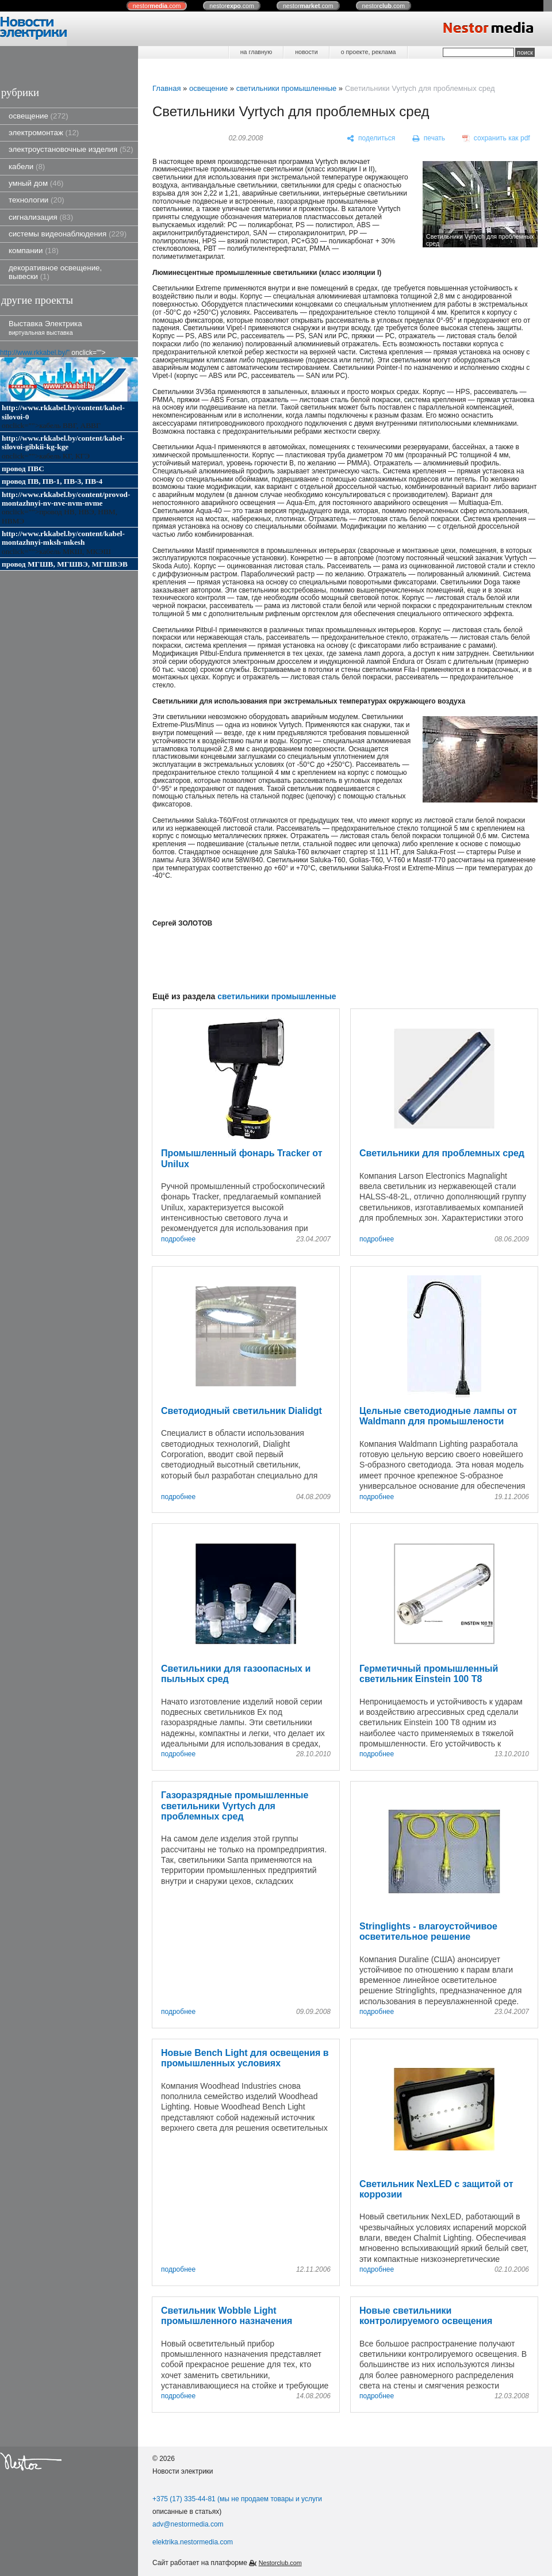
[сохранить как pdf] (496, 138)
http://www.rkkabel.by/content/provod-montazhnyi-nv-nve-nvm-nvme (66, 498)
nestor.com (157, 5)
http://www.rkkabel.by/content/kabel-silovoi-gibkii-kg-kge (63, 442)
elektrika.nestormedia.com (192, 2542)
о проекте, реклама (368, 51)
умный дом (36, 183)
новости (306, 51)
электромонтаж (44, 132)
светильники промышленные (286, 88)
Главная (166, 88)
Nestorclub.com (280, 2562)
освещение (38, 116)
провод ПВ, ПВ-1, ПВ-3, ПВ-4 (52, 481)
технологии (36, 200)
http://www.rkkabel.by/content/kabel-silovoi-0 (63, 412)
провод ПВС (23, 468)
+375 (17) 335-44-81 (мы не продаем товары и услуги (237, 2499)
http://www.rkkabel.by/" (35, 353)
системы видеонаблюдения (67, 234)
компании (34, 250)
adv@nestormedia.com (188, 2524)
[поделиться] (371, 138)
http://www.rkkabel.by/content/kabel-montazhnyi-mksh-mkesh (63, 537)
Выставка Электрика (45, 327)
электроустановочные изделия (71, 149)
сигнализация (41, 217)
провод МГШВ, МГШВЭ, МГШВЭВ (65, 564)
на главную (256, 51)
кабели (27, 166)
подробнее (178, 1239)
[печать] (429, 138)
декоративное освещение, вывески (55, 272)
